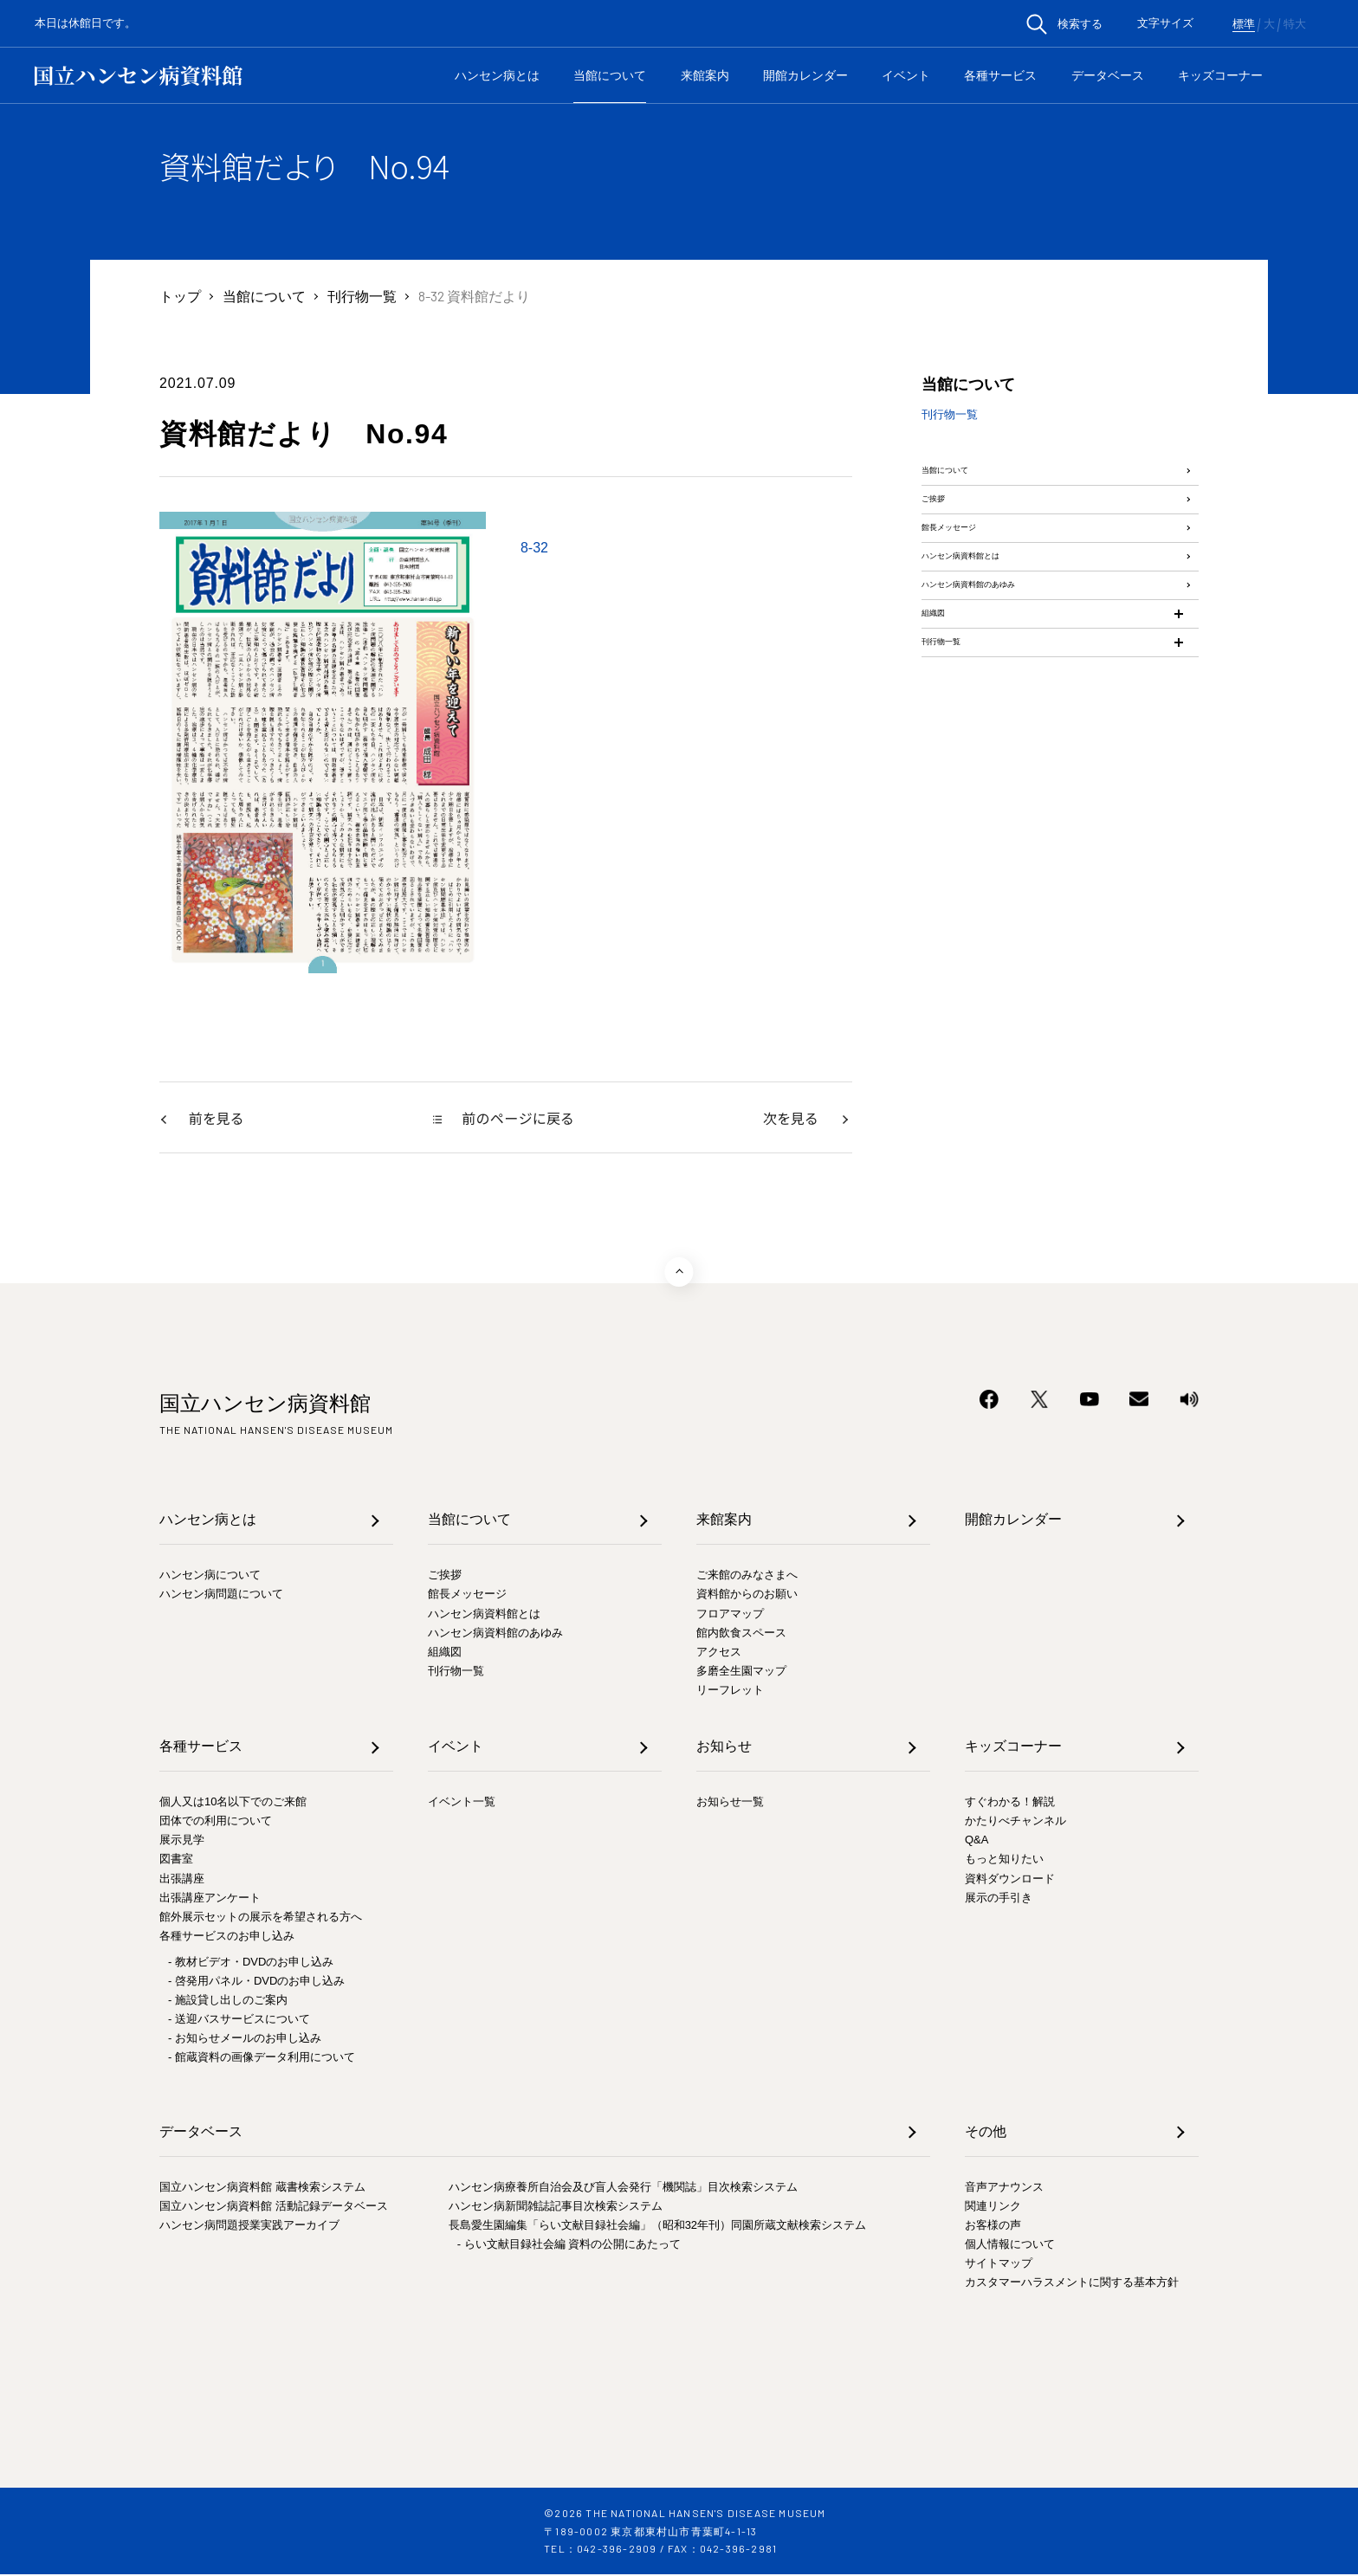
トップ (180, 295)
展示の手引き (998, 1899)
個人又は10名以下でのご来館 (233, 1803)
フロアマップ (730, 1615)
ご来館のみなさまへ (747, 1576)
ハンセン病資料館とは (991, 635)
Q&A (976, 1841)
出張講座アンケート (210, 1899)
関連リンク (993, 2207)
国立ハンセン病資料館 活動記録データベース (273, 2207)
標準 (1243, 24)
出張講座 (181, 1880)
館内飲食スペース (741, 1634)
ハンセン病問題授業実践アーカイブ (249, 2226)
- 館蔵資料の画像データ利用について (261, 2058)
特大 (1295, 24)
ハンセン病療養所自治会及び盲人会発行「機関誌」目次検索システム (623, 2188)
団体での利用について (215, 1822)
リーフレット (730, 1691)
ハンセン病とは (497, 75)
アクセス (718, 1653)
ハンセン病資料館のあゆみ (1005, 686)
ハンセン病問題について (221, 1595)
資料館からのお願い (747, 1595)
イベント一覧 (461, 1803)
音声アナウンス (1004, 2188)
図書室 (176, 1860)
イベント (906, 75)
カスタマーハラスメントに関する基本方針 (1072, 2283)
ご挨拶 (942, 533)
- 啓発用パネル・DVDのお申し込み (256, 1982)
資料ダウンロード (1010, 1880)
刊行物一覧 (362, 295)
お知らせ (724, 1747)
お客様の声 (993, 2226)
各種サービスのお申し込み (226, 1937)
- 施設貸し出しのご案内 (228, 2001)
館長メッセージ (970, 584)
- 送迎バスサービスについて (239, 2020)
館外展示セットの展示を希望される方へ (260, 1918)
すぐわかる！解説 (1010, 1803)
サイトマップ (998, 2264)
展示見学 (181, 1841)
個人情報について (1010, 2245)
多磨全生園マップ (741, 1672)
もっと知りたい (1004, 1860)
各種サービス (1000, 75)
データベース (1107, 75)
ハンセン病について (210, 1576)
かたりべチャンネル (1015, 1822)
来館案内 (705, 75)
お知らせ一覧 (730, 1803)
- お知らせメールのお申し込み (244, 2039)
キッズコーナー (1220, 75)
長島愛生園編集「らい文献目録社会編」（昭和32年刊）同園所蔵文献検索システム (657, 2226)
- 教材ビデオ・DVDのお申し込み (250, 1963)
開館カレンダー (805, 75)
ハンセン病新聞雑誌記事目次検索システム (556, 2207)
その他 (985, 2133)
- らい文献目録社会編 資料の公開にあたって (569, 2245)
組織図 (942, 737)
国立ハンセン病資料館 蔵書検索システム (262, 2188)
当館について (609, 75)
